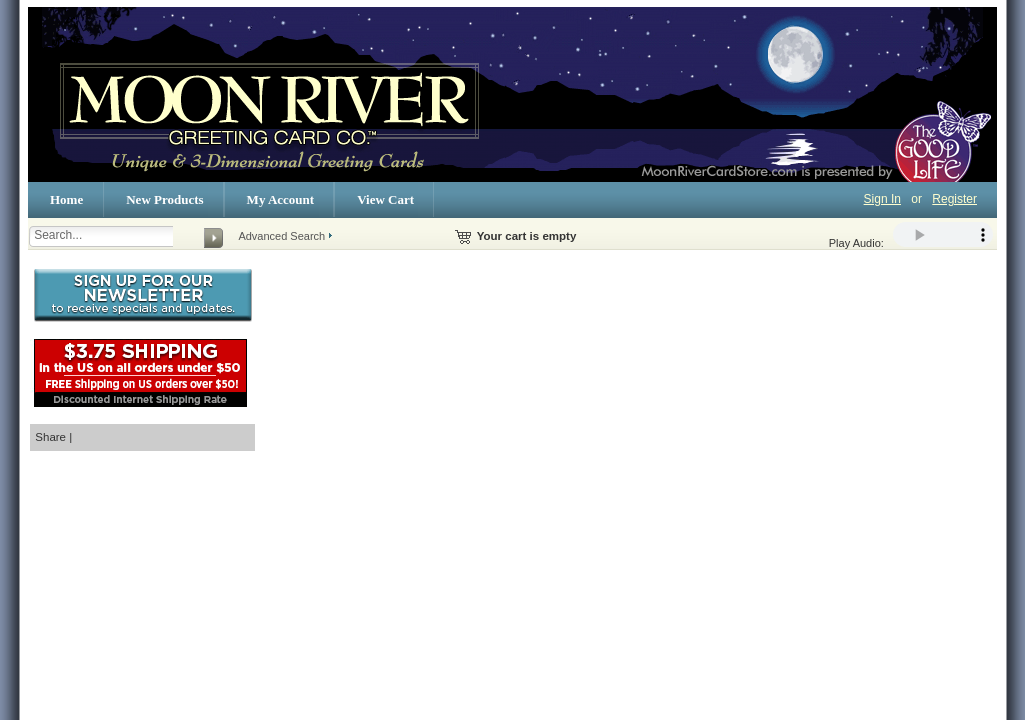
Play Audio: (911, 235)
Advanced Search (281, 236)
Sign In (882, 199)
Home (66, 199)
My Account (281, 199)
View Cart (385, 199)
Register (954, 199)
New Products (164, 199)
